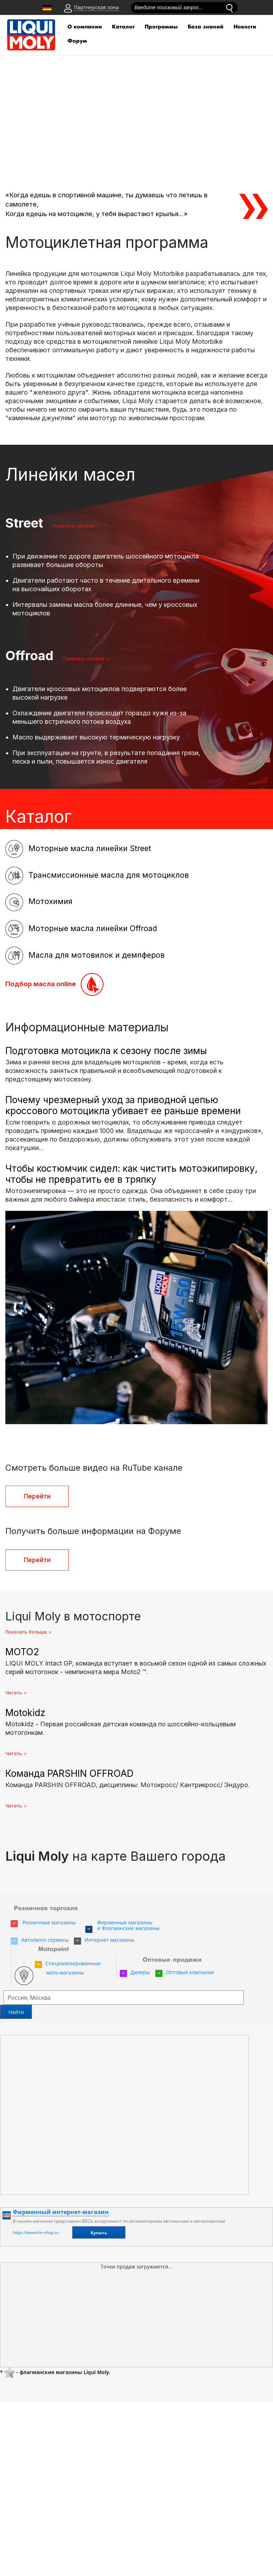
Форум (77, 41)
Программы (161, 27)
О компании (85, 27)
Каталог (123, 27)
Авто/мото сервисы (40, 1939)
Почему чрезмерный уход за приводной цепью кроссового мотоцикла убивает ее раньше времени (123, 1105)
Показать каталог (50, 526)
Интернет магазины (104, 1939)
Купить (99, 2233)
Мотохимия (39, 902)
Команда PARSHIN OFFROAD (69, 1773)
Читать (13, 1692)
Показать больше (26, 1632)
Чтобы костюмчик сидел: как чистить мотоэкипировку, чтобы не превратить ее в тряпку (131, 1174)
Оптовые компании (184, 1972)
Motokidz (25, 1712)
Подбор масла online (54, 984)
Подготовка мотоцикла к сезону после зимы (106, 1050)
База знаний (206, 27)
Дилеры (135, 1972)
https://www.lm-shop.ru (36, 2232)
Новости (245, 27)
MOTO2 (22, 1651)
